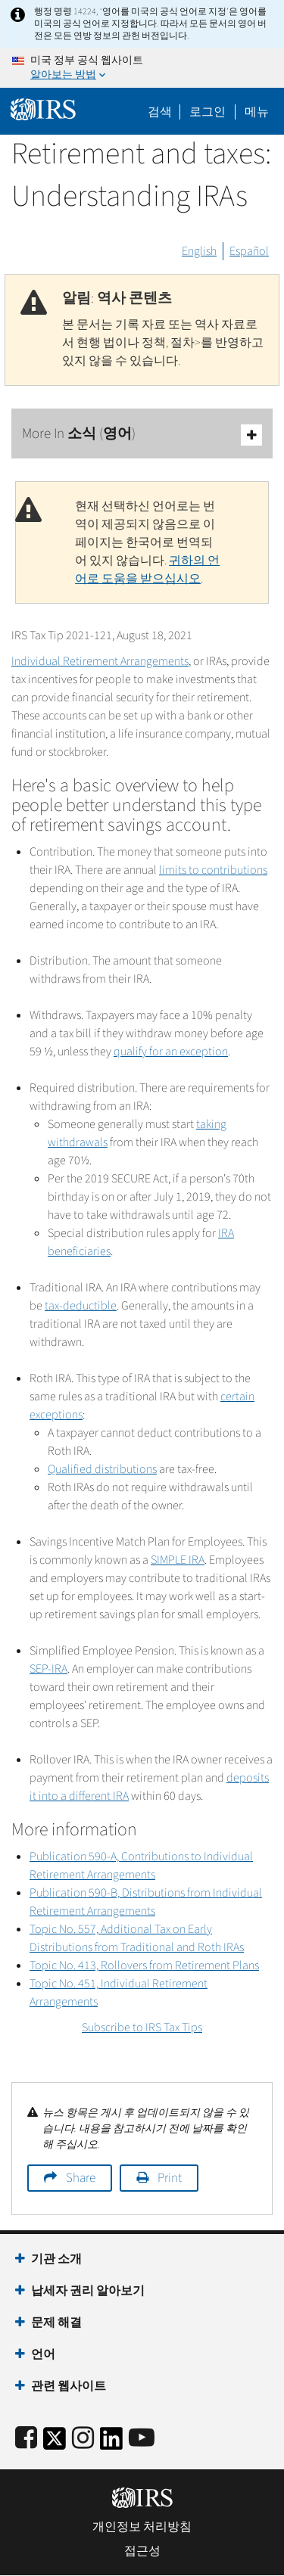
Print (170, 2178)
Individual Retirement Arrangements (100, 661)
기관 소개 (56, 2259)
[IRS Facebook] (26, 2438)
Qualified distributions (102, 1469)
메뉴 (257, 112)
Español (249, 251)
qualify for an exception (171, 1051)
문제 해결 (56, 2322)
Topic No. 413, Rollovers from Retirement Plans (144, 1965)
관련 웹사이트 (68, 2386)
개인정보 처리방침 (142, 2526)
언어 (43, 2354)
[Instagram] (83, 2438)
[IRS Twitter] (54, 2443)
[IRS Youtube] (141, 2438)
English (199, 251)
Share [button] (80, 2178)
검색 (160, 112)
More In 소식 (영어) (142, 435)
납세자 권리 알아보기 (88, 2290)
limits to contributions (213, 870)
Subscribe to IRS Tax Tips (142, 2027)
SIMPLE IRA (177, 1560)
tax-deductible (81, 1305)
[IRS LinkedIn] (111, 2443)
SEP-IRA (48, 1669)
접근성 (142, 2551)
